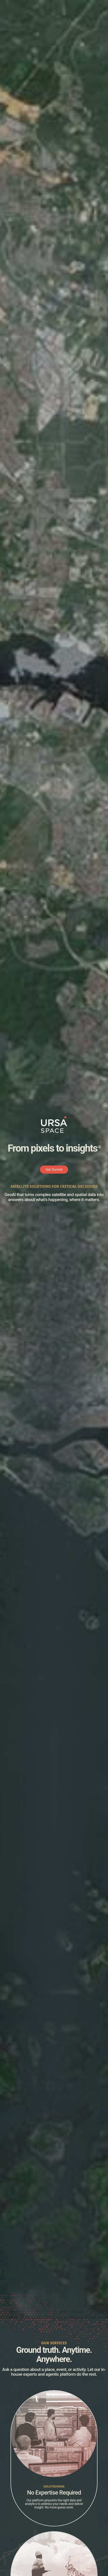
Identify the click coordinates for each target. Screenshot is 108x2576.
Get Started (54, 1169)
